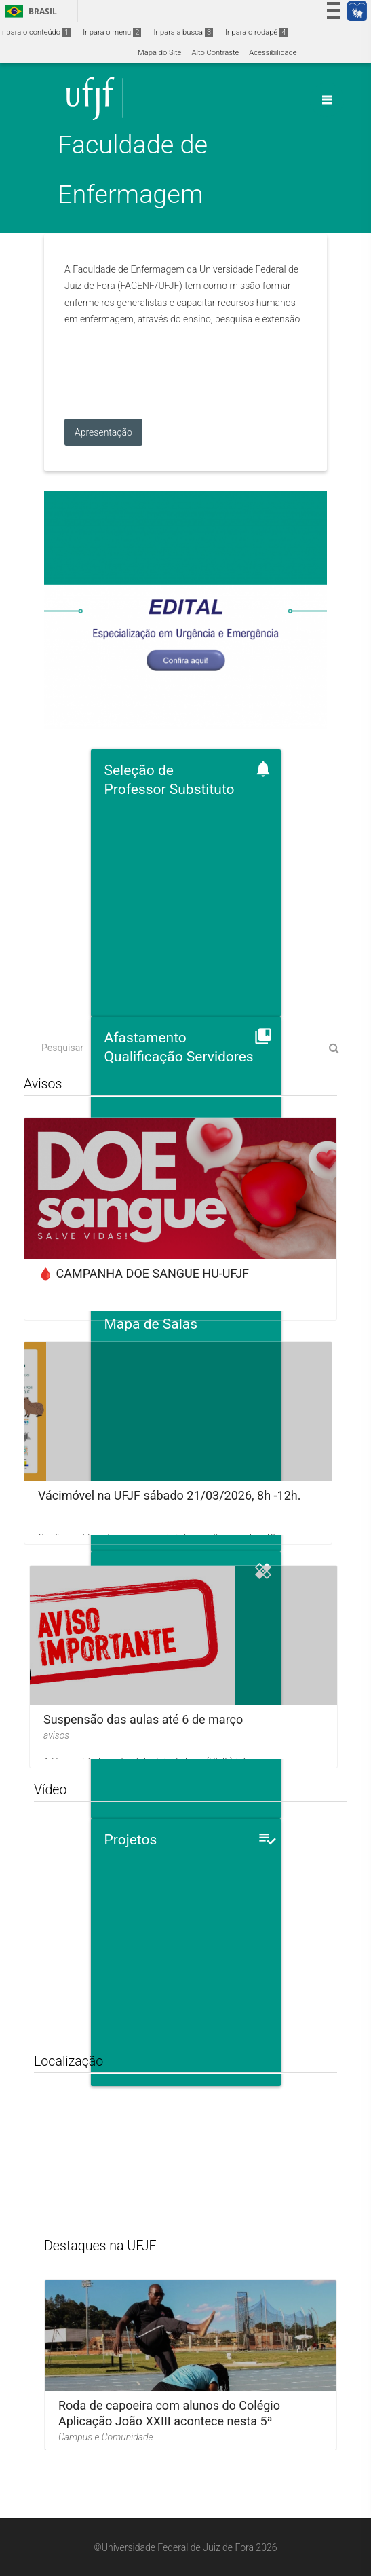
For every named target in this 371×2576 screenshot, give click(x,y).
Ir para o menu (112, 32)
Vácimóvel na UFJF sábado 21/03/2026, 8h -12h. (169, 1495)
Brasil (28, 11)
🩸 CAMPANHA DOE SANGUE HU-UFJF (143, 1273)
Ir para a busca (183, 32)
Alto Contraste (215, 52)
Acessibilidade (272, 52)
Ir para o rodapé (256, 32)
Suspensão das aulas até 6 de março (143, 1719)
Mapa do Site (159, 52)
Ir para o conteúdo (35, 32)
